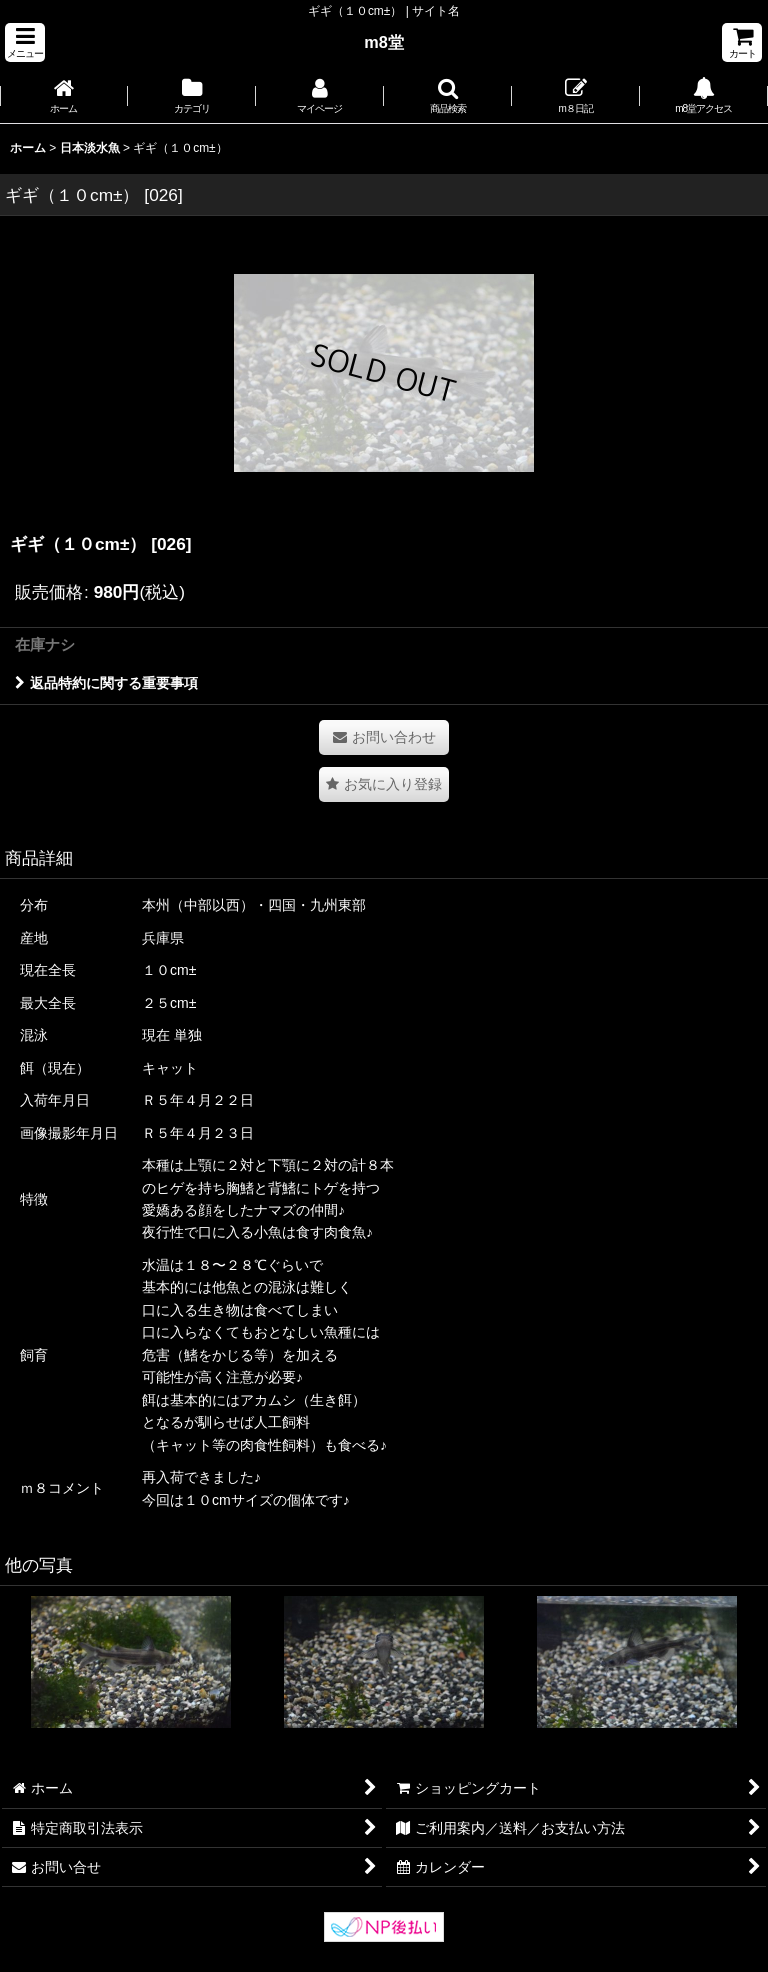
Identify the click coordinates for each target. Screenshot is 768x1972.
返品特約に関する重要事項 (106, 683)
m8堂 (384, 42)
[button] (25, 42)
